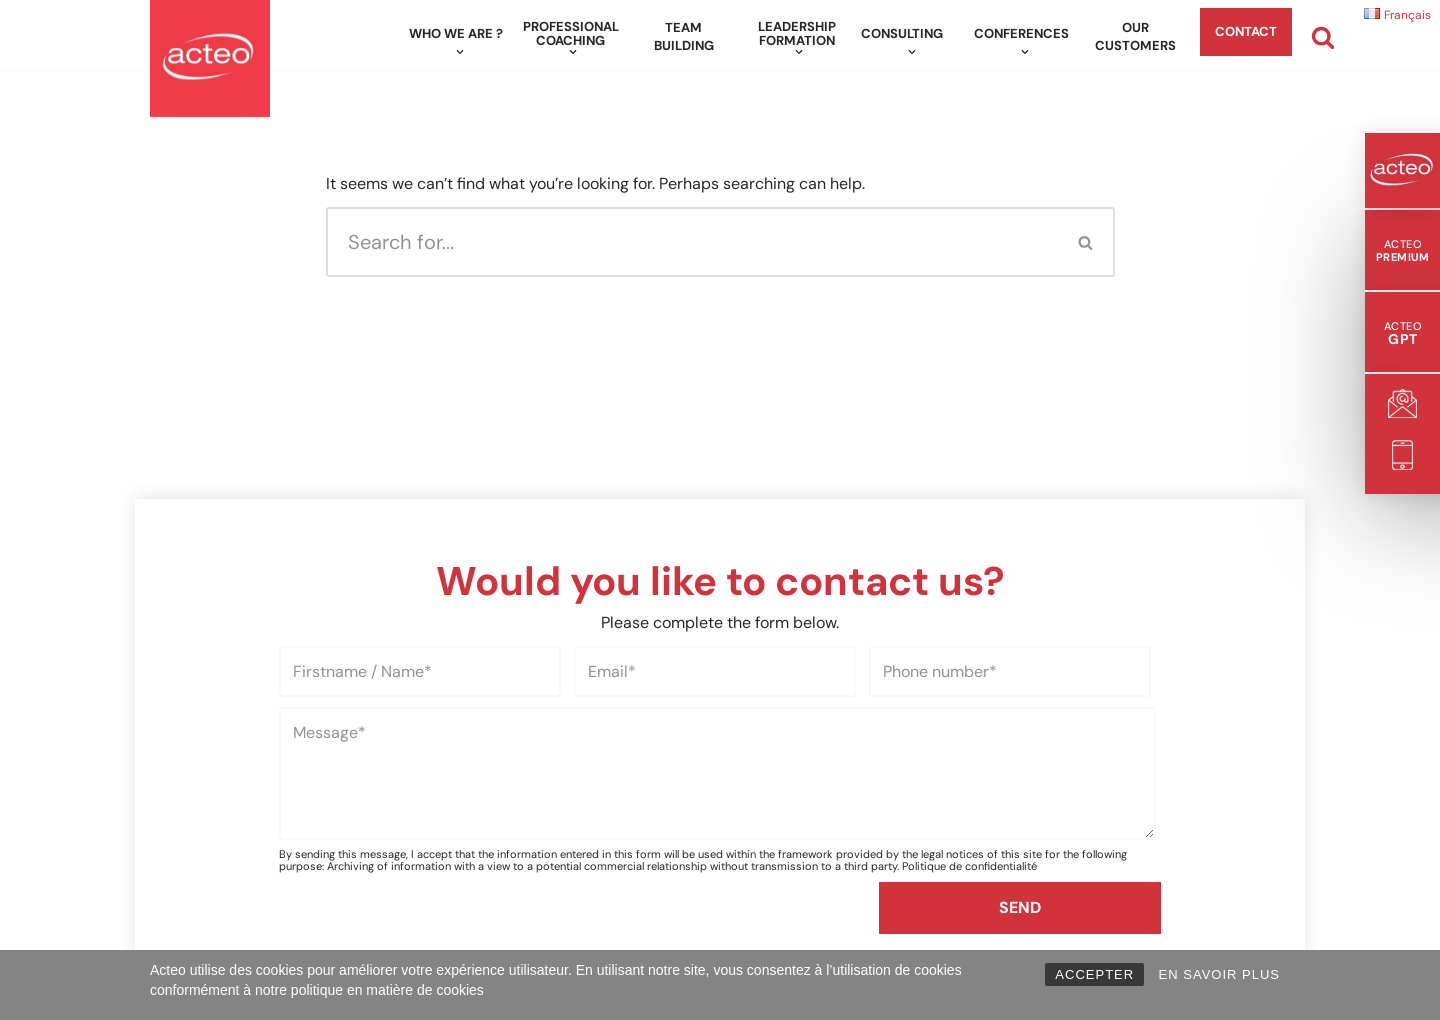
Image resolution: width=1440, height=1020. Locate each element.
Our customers (1135, 36)
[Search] (1323, 37)
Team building (684, 36)
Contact (1246, 31)
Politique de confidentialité (969, 866)
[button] (460, 52)
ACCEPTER (1094, 974)
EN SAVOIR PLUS (1219, 974)
